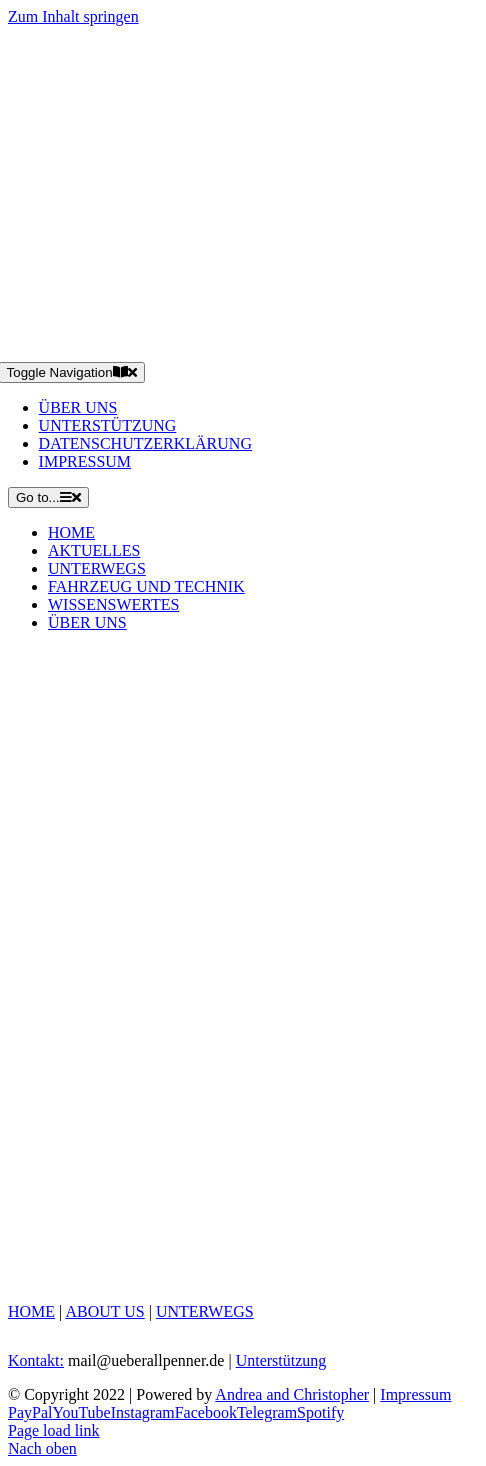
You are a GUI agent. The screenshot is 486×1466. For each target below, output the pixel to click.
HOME (31, 1311)
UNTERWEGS (205, 1311)
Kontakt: (36, 1360)
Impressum (415, 1394)
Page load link (54, 1430)
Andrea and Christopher (292, 1394)
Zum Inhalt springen (73, 16)
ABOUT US (104, 1311)
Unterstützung (281, 1360)
